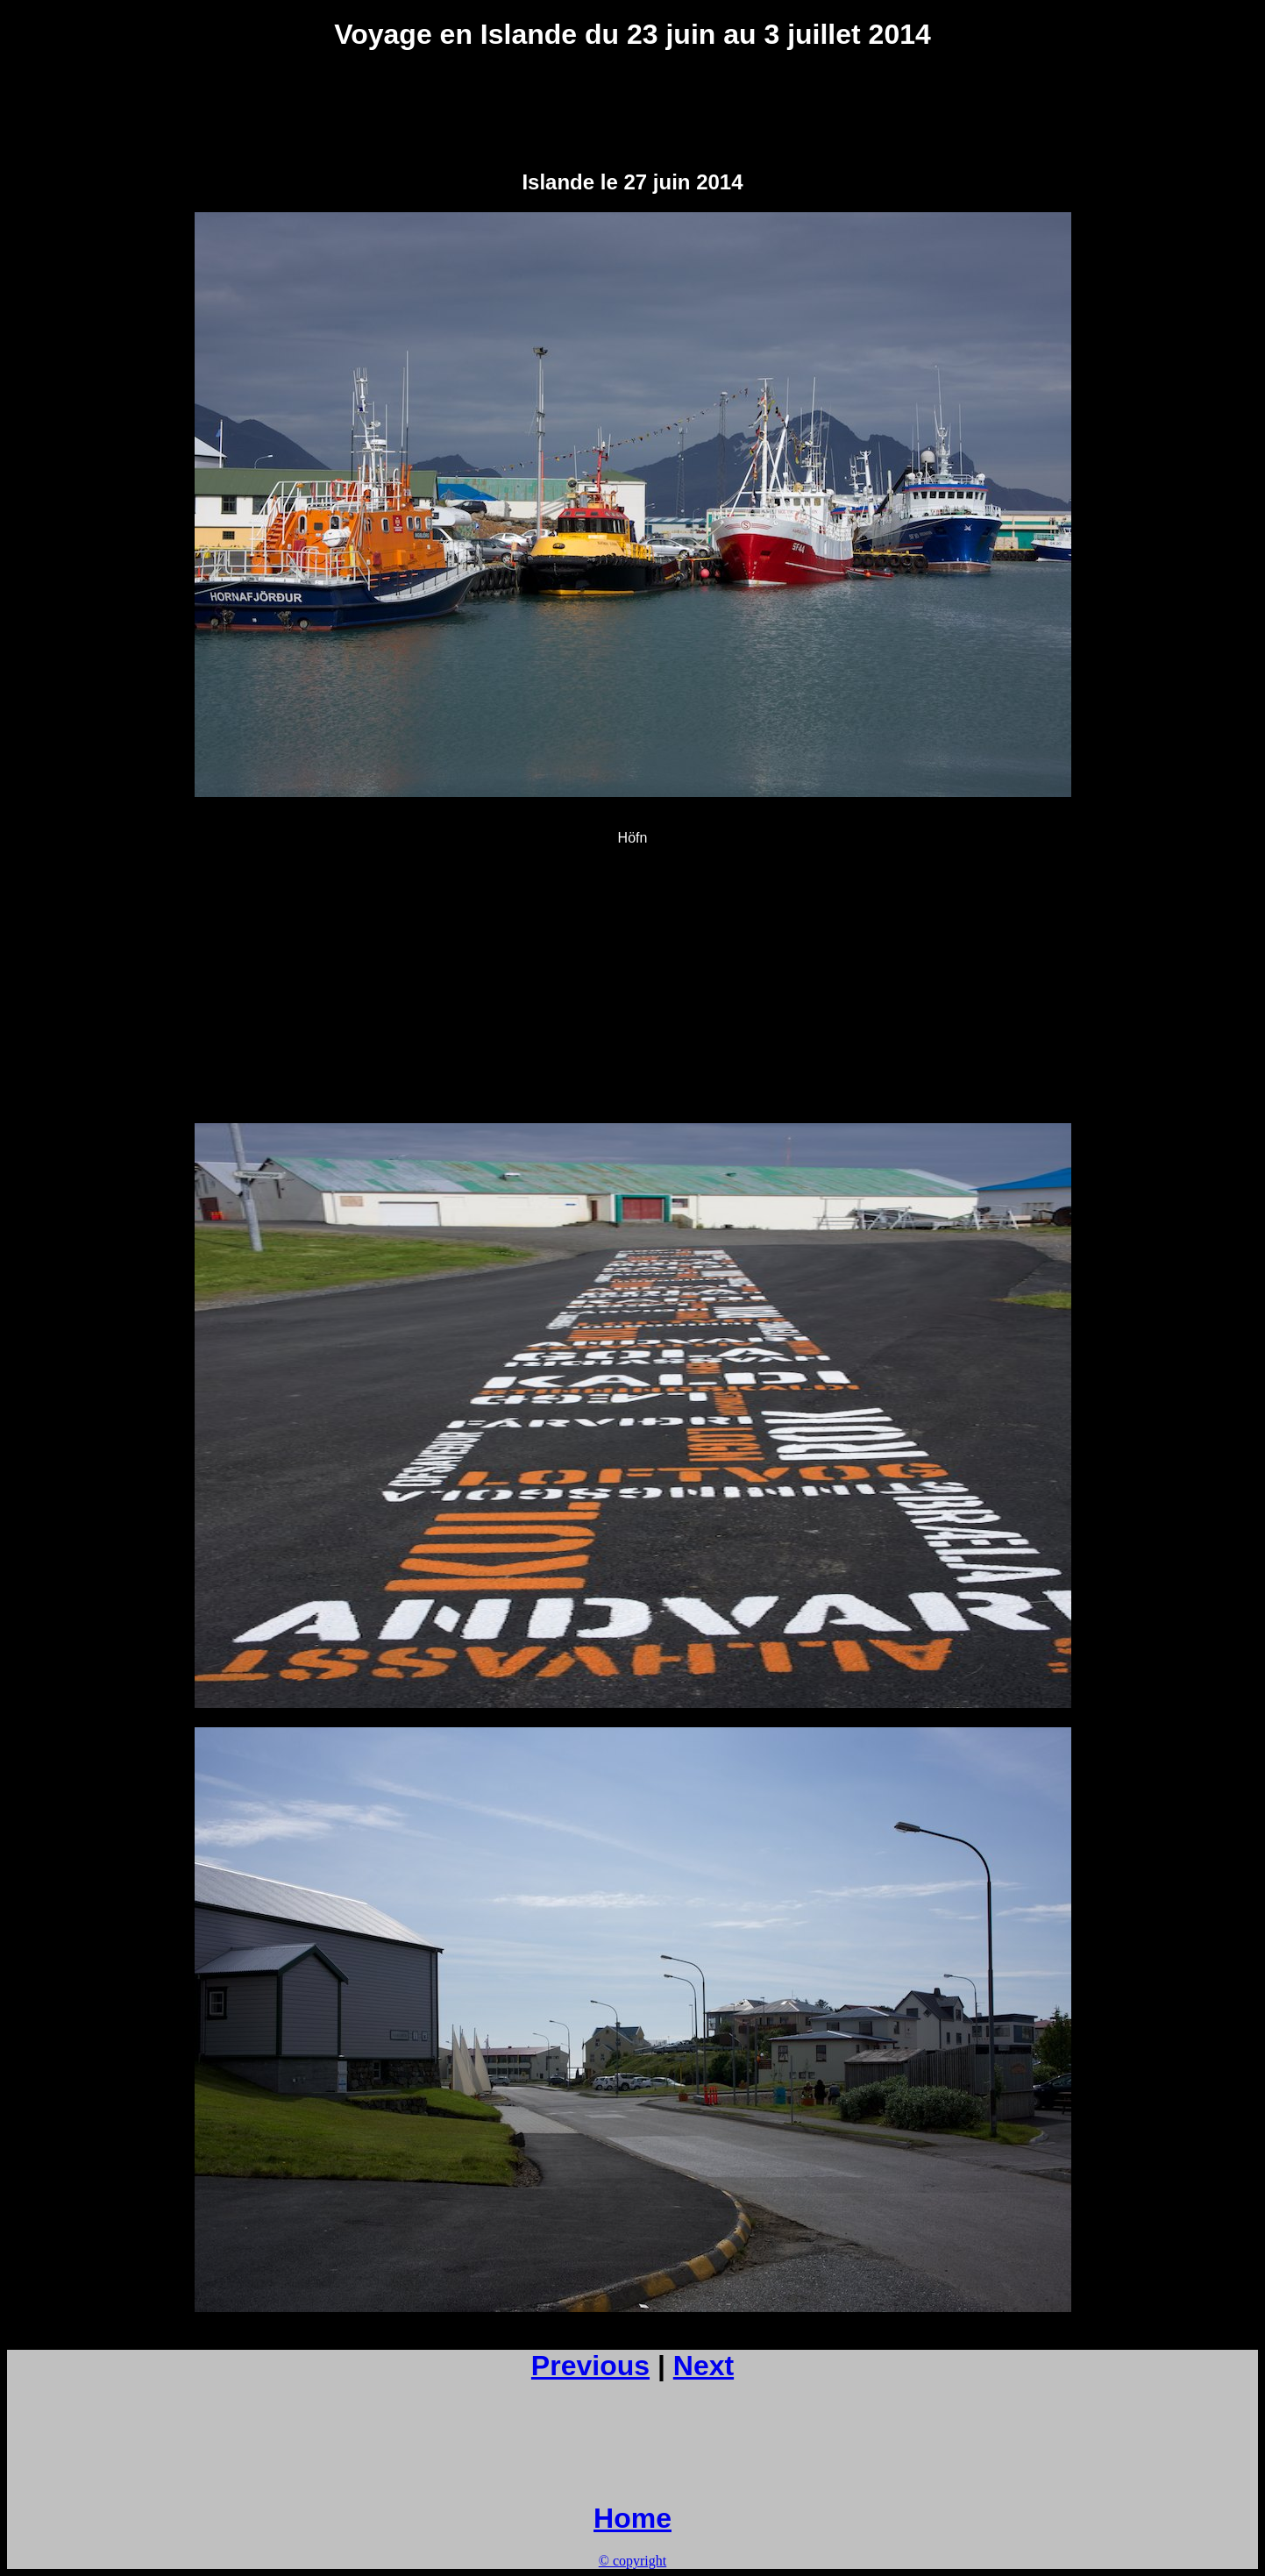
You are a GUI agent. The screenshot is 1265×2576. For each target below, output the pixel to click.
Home (632, 2518)
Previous (590, 2365)
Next (703, 2365)
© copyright (632, 2560)
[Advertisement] (633, 109)
